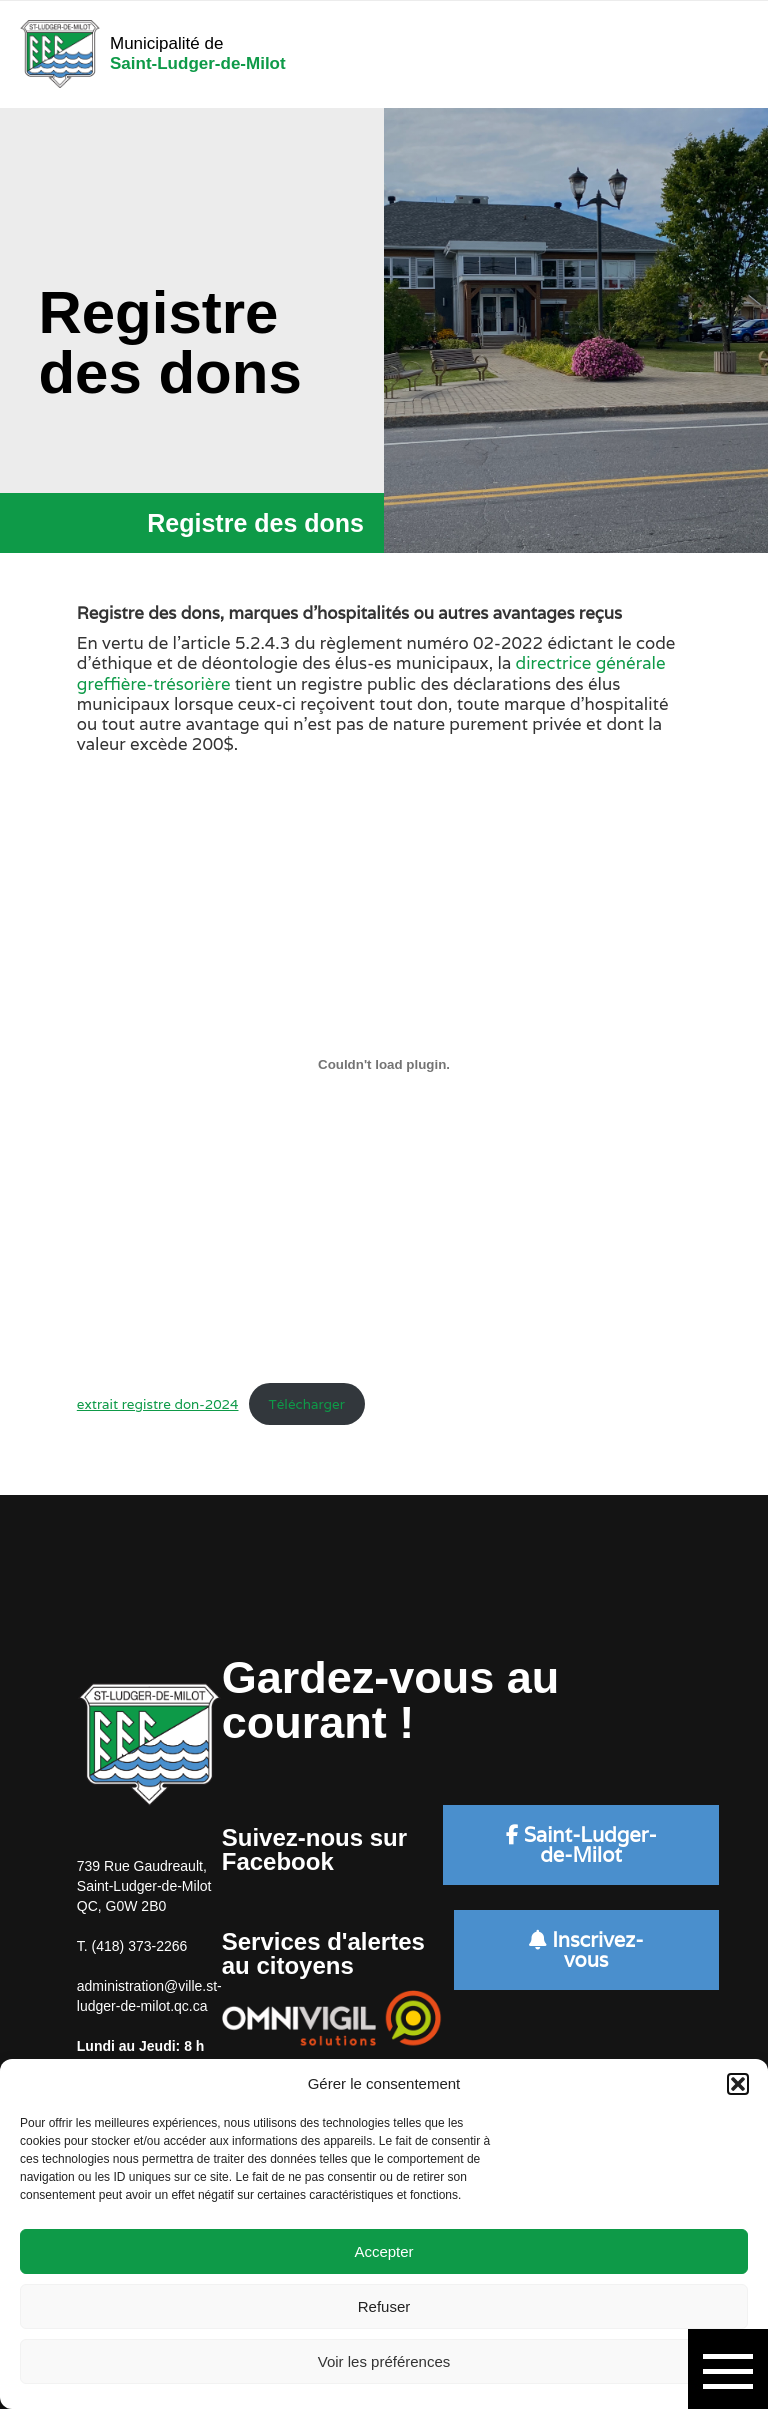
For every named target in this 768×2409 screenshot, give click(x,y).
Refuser (384, 2306)
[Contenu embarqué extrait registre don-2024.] (384, 1064)
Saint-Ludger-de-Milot (581, 1845)
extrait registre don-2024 (158, 1404)
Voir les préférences (384, 2361)
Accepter (383, 2251)
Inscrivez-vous (586, 1950)
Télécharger (306, 1404)
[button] (738, 2084)
